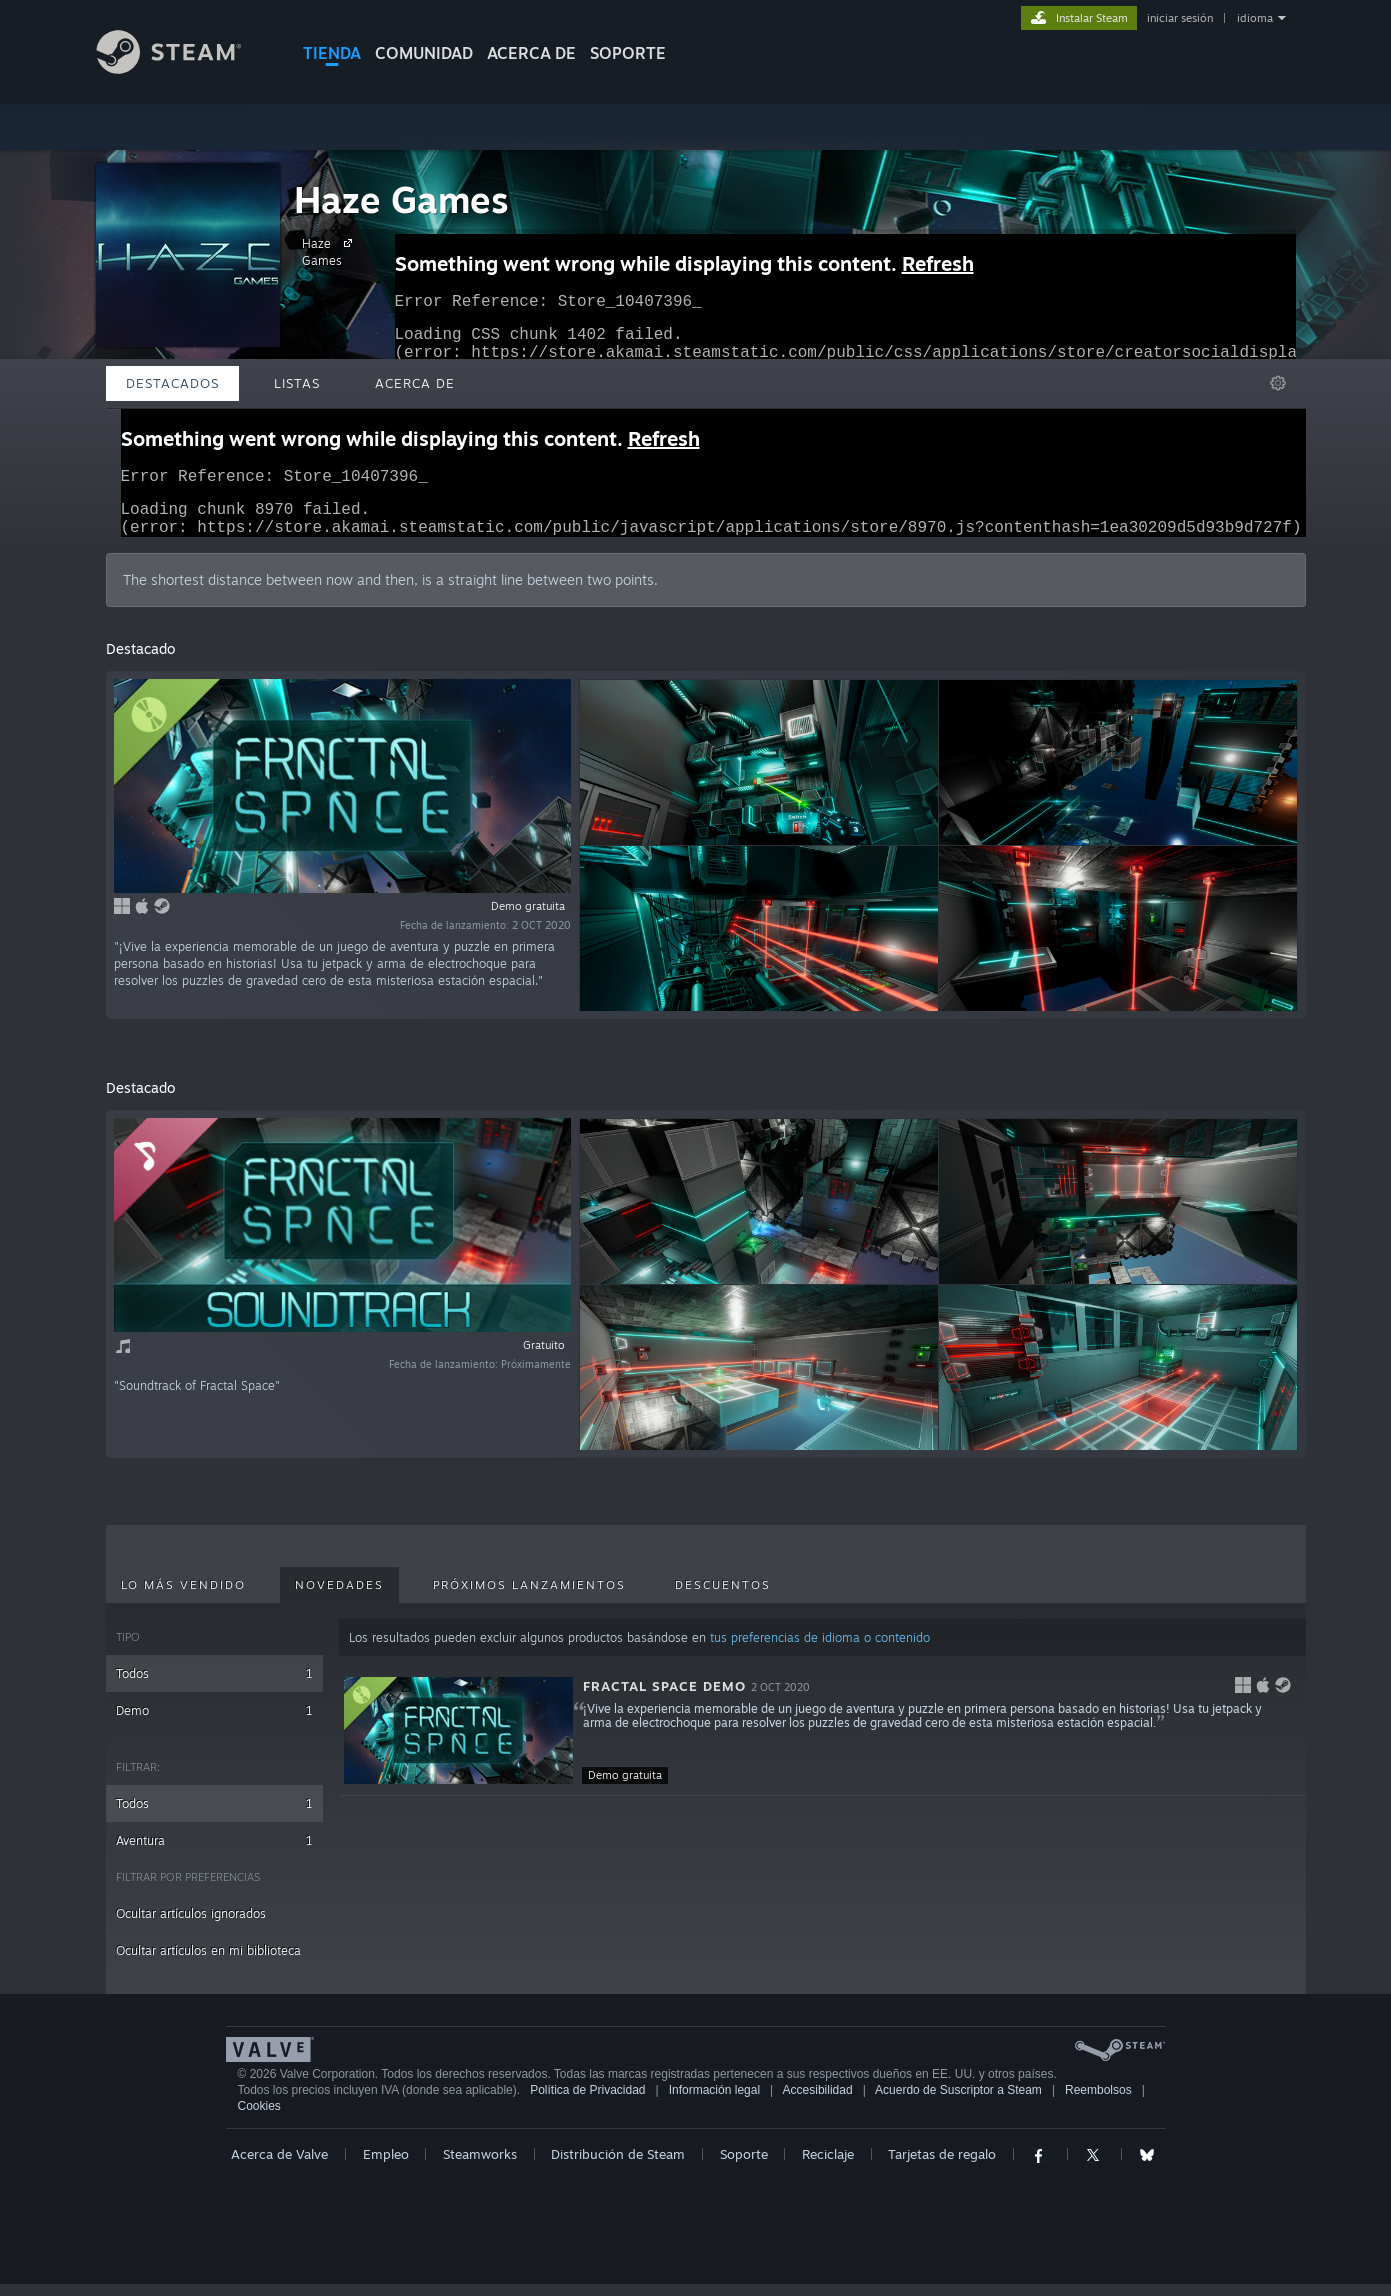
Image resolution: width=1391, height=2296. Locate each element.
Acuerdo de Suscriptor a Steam (958, 2102)
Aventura (214, 1852)
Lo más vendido (183, 1597)
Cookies (259, 2118)
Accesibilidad (818, 2102)
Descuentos (723, 1597)
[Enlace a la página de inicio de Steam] (184, 68)
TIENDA (332, 53)
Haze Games (401, 199)
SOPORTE (628, 53)
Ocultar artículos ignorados (191, 1925)
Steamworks (480, 2166)
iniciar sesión (1180, 18)
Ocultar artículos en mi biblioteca (208, 1962)
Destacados (172, 383)
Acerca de (531, 53)
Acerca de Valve (279, 2166)
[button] (822, 1743)
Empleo (386, 2166)
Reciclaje (828, 2166)
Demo (214, 1722)
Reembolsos (1098, 2102)
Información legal (714, 2102)
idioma (1255, 18)
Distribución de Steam (618, 2166)
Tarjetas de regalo (942, 2166)
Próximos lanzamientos (529, 1597)
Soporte (744, 2166)
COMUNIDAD (424, 53)
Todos (214, 1685)
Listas (297, 383)
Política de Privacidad (587, 2102)
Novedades (339, 1597)
